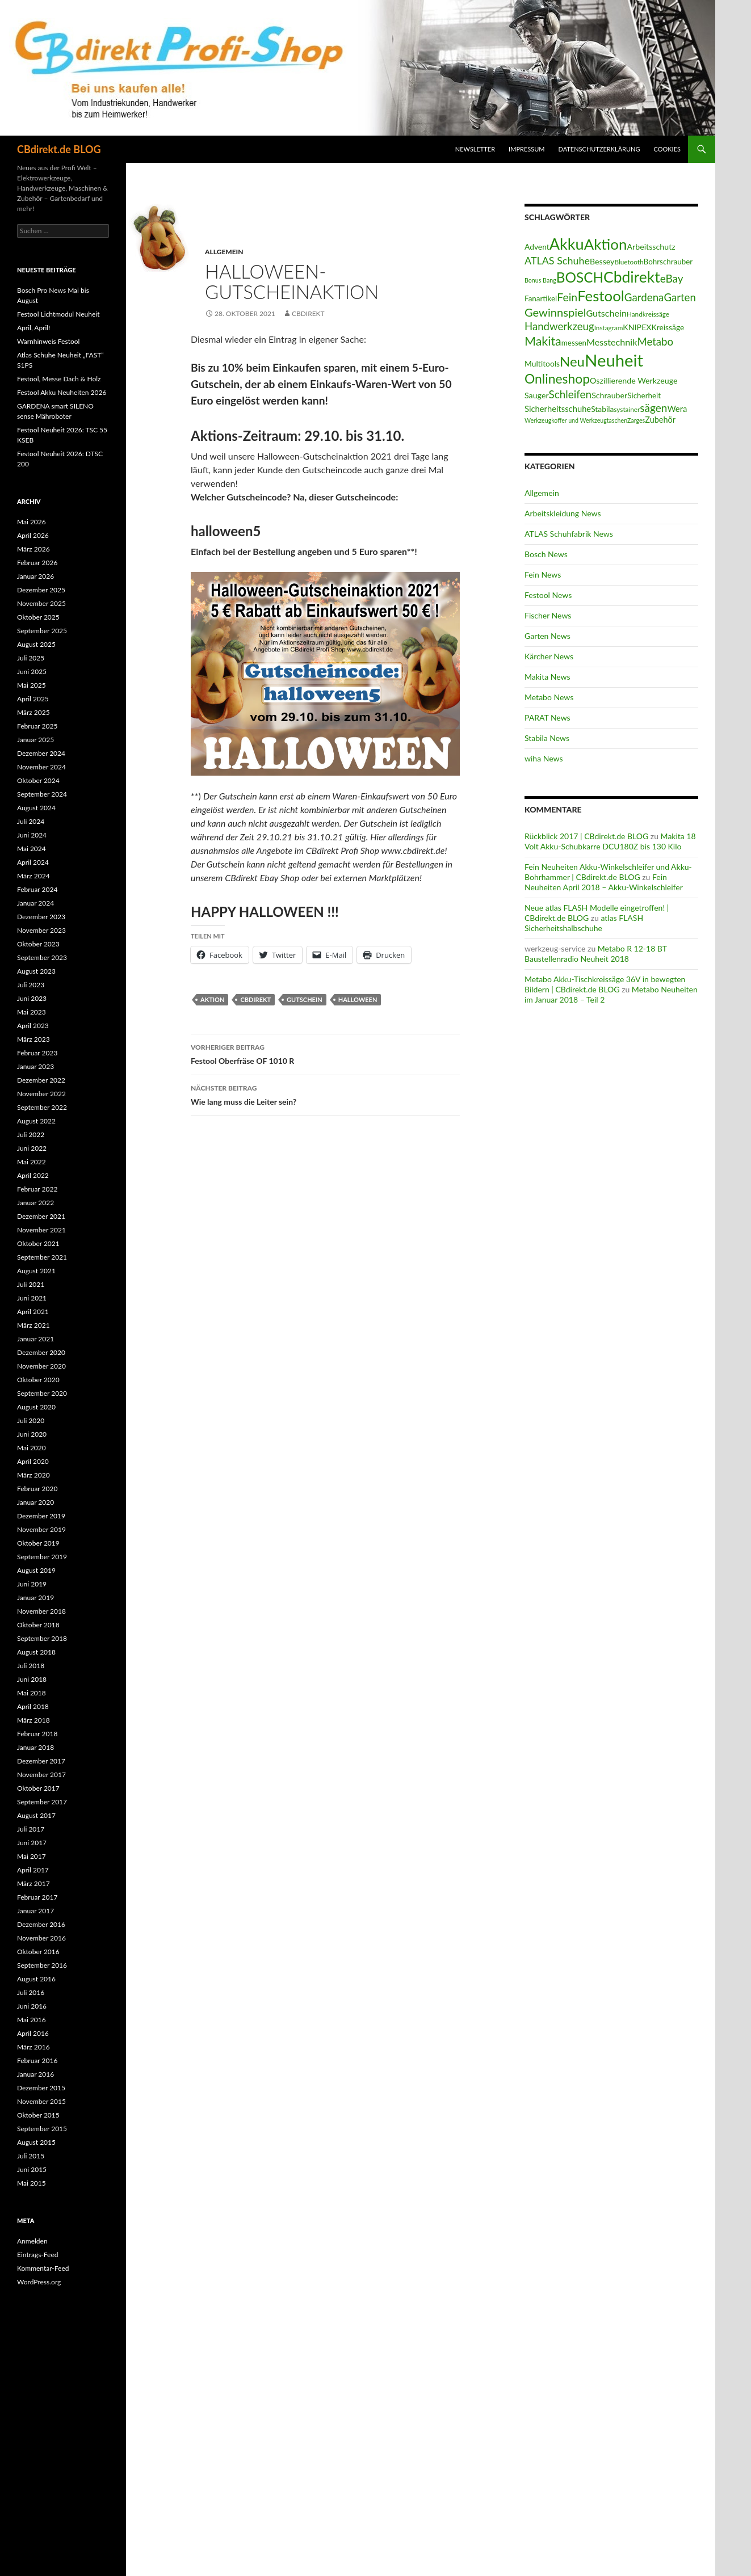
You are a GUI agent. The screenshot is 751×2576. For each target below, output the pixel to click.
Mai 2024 (31, 848)
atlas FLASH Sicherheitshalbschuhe (584, 923)
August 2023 (36, 971)
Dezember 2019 (41, 1516)
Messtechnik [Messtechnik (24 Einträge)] (611, 341)
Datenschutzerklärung (599, 149)
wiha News (544, 758)
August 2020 (36, 1407)
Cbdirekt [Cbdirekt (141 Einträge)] (631, 277)
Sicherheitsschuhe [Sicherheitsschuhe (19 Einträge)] (558, 408)
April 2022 (33, 1175)
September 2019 (42, 1556)
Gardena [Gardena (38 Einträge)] (644, 297)
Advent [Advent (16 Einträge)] (537, 246)
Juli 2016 (30, 1992)
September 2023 (42, 957)
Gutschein (304, 999)
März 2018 (33, 1720)
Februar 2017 (37, 1897)
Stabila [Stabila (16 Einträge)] (602, 409)
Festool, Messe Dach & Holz (58, 378)
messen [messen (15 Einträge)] (573, 342)
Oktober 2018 (38, 1624)
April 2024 (33, 862)
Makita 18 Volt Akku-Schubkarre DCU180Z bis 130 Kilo (610, 841)
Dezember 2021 (41, 1216)
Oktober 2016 (38, 1951)
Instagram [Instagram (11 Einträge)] (608, 327)
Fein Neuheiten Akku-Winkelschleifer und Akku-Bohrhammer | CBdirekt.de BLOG (608, 872)
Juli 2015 (30, 2156)
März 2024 (33, 876)
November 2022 (41, 1093)
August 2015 (36, 2142)
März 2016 (33, 2047)
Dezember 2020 (41, 1352)
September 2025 (42, 630)
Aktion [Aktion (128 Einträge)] (605, 244)
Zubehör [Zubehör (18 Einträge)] (660, 419)
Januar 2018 (35, 1747)
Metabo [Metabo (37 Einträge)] (655, 341)
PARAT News (547, 717)
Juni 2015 (32, 2169)
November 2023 (41, 930)
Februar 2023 (37, 1053)
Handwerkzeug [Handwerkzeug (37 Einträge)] (559, 326)
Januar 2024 (35, 903)
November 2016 (41, 1938)
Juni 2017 (32, 1842)
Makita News (547, 676)
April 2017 (33, 1870)
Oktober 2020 (38, 1379)
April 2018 (33, 1706)
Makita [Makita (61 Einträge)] (543, 341)
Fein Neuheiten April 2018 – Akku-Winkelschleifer (604, 882)
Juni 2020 (32, 1434)
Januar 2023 (35, 1066)
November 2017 (41, 1774)
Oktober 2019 (38, 1543)
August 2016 (36, 1979)
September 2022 (42, 1107)
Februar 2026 (37, 562)
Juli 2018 (30, 1665)
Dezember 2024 (41, 753)
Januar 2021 (35, 1339)
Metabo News (549, 697)
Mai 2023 (31, 1012)
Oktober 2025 (38, 617)
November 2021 (41, 1230)
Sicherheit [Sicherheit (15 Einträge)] (644, 395)
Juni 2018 (32, 1679)
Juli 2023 (30, 984)
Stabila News (547, 738)
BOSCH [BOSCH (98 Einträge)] (579, 277)
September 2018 (42, 1638)
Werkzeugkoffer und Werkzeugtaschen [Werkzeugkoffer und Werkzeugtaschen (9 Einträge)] (576, 420)
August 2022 (36, 1121)
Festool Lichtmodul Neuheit (58, 314)
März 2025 (33, 712)
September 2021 (42, 1257)
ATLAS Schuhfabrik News (569, 533)
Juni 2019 (32, 1584)
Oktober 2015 (38, 2115)
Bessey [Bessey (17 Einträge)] (602, 261)
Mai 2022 (31, 1161)
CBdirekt (308, 313)
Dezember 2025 (41, 590)
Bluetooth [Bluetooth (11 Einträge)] (628, 262)
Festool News (548, 595)
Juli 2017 (30, 1829)
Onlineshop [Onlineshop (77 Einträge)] (557, 378)
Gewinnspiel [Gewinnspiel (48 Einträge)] (555, 312)
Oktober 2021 (38, 1243)
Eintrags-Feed (37, 2254)
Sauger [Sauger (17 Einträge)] (537, 395)
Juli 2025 (30, 658)
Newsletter (475, 149)
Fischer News (548, 615)
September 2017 (42, 1802)
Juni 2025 (32, 671)
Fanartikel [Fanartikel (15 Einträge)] (541, 298)
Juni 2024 (32, 835)
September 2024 (42, 794)
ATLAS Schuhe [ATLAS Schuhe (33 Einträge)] (557, 260)
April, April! (33, 327)
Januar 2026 (35, 576)
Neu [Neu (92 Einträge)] (572, 361)
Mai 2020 (31, 1447)
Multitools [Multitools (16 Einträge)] (542, 363)
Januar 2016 (35, 2074)
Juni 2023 (32, 998)
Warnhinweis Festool (48, 341)
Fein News (543, 574)
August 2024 (36, 807)
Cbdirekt (255, 999)
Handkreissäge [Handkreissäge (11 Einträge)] (648, 314)
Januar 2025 (35, 739)
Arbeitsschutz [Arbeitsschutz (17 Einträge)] (651, 246)
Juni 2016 (32, 2006)
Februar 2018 (37, 1733)
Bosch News (546, 554)
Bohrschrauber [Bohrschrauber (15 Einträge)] (668, 261)
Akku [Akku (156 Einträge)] (566, 243)
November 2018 (41, 1611)
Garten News (547, 636)
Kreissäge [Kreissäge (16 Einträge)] (668, 327)
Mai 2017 (31, 1856)
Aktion (212, 999)
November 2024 (41, 767)
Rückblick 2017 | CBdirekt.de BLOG (586, 836)
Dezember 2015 (41, 2087)
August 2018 (36, 1652)
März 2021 (33, 1325)
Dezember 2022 (41, 1080)
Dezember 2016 (41, 1924)
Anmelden (32, 2241)
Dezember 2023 (41, 916)
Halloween (357, 999)
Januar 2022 (35, 1202)
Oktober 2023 (38, 944)
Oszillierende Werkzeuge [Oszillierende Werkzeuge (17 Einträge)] (633, 380)
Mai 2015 (31, 2183)
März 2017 (33, 1883)
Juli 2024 (30, 821)
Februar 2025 (37, 726)
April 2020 (33, 1461)
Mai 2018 (31, 1693)
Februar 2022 (37, 1189)
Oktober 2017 (38, 1788)
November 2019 (41, 1529)
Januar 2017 (35, 1910)
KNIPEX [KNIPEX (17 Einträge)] (637, 327)
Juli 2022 (30, 1134)
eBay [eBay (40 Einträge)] (671, 278)
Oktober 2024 (38, 780)
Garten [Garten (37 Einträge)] (679, 297)
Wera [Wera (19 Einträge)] (677, 408)
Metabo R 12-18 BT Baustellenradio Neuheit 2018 (596, 953)
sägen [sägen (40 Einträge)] (653, 407)
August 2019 (36, 1570)
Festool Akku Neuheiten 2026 (61, 392)
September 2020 (42, 1393)
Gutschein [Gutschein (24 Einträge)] (606, 313)
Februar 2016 (37, 2060)
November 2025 (41, 603)
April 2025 (33, 698)
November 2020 (41, 1366)
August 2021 (36, 1270)
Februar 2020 (37, 1488)
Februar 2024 (37, 889)
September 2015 (42, 2128)
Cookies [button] (667, 149)
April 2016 (33, 2033)
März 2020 (33, 1475)
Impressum (526, 149)
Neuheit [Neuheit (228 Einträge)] (614, 360)
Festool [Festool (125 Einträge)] (600, 295)
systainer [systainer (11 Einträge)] (627, 409)
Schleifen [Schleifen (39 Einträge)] (570, 394)
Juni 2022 (32, 1148)
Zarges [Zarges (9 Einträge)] (636, 420)
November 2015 (41, 2101)
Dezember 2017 (41, 1761)
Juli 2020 (30, 1420)
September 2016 (42, 1965)
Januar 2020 (35, 1502)
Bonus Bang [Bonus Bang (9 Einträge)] (540, 280)
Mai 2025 (31, 685)
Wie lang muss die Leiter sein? (325, 1093)
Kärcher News (549, 656)
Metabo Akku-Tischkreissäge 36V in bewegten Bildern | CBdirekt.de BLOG (605, 984)
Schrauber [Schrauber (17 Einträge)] (609, 395)
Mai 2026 (31, 521)
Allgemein (224, 251)
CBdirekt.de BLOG (59, 149)
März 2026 (33, 549)
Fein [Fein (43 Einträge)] (567, 297)
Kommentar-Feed (43, 2268)
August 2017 (36, 1815)
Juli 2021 (30, 1284)
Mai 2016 (31, 2019)
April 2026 (33, 535)
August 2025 (36, 644)
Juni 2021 (32, 1298)
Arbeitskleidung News (563, 513)
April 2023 (33, 1025)
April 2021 (33, 1311)
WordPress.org (39, 2282)
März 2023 (33, 1039)
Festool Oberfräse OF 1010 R (325, 1053)
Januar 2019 (35, 1597)
